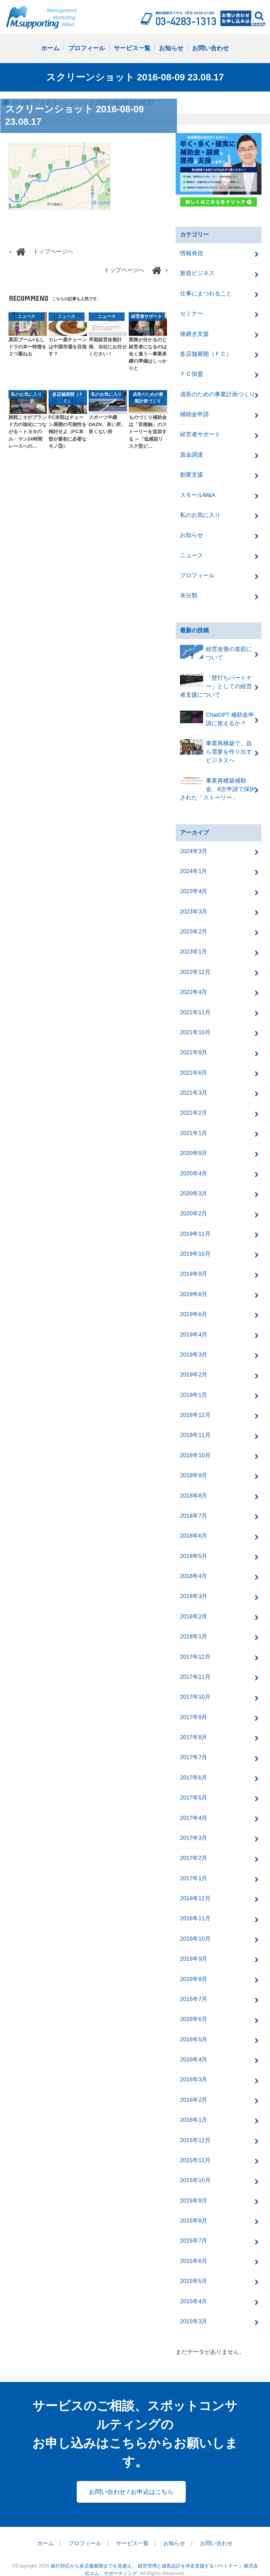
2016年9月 (193, 1947)
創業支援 (191, 473)
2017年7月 (193, 1747)
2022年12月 (195, 967)
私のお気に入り (200, 513)
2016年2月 (193, 2087)
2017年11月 (195, 1667)
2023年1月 (193, 947)
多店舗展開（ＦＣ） (206, 353)
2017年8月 (193, 1727)
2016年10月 (195, 1927)
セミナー (191, 313)
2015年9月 (193, 2187)
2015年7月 (193, 2227)
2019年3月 (193, 1347)
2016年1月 (193, 2107)
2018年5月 (193, 1547)
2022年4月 (193, 987)
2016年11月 (195, 1907)
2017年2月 (193, 1847)
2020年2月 (193, 1207)
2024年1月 (193, 867)
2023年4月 (193, 887)
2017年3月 (193, 1827)
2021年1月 (193, 1127)
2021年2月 (193, 1107)
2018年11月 (195, 1427)
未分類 (188, 593)
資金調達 (191, 453)
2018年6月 (193, 1527)
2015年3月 (193, 2307)
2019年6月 (193, 1307)
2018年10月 (195, 1447)
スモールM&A (197, 493)
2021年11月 (195, 1007)
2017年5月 (193, 1787)
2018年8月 (193, 1487)
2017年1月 (193, 1867)
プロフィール (86, 48)
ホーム (50, 48)
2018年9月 (193, 1467)
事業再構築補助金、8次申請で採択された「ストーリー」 (217, 785)
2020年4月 (193, 1167)
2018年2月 (193, 1607)
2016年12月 (195, 1887)
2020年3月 (193, 1187)
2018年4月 (193, 1567)
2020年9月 (193, 1147)
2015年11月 (195, 2147)
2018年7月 (193, 1507)
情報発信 (191, 253)
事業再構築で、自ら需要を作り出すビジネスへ (216, 748)
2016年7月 (193, 1987)
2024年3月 (193, 847)
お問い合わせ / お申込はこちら (131, 2477)
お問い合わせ (210, 48)
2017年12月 (195, 1647)
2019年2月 (193, 1367)
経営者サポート (200, 433)
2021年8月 (193, 1047)
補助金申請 (194, 413)
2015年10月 (195, 2167)
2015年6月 (193, 2247)
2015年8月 (193, 2207)
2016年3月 (193, 2067)
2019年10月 (195, 1247)
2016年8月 (193, 1967)
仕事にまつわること (206, 293)
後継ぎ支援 (194, 333)
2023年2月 (193, 927)
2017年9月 (193, 1707)
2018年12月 (195, 1407)
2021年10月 (195, 1027)
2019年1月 (193, 1387)
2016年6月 (193, 2007)
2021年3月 (193, 1087)
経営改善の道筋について (216, 650)
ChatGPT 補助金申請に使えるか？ (217, 716)
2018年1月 (193, 1627)
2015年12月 (195, 2127)
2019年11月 (195, 1227)
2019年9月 (193, 1267)
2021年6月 (193, 1067)
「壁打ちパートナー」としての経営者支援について (216, 683)
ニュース (191, 553)
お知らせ (171, 48)
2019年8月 (193, 1287)
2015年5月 (193, 2267)
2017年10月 (195, 1687)
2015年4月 (193, 2287)
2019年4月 (193, 1327)
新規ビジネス (197, 273)
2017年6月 (193, 1767)
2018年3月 (193, 1587)
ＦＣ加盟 (191, 373)
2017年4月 (193, 1807)
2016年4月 (193, 2047)
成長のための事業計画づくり (217, 393)
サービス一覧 (132, 48)
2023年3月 (193, 907)
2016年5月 (193, 2027)
